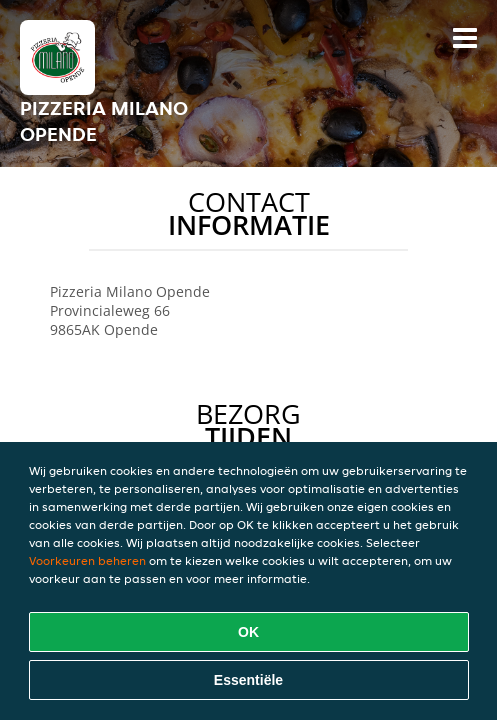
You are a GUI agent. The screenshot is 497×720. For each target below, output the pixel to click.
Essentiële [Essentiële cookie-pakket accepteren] (248, 680)
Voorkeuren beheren (87, 560)
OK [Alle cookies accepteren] (248, 632)
